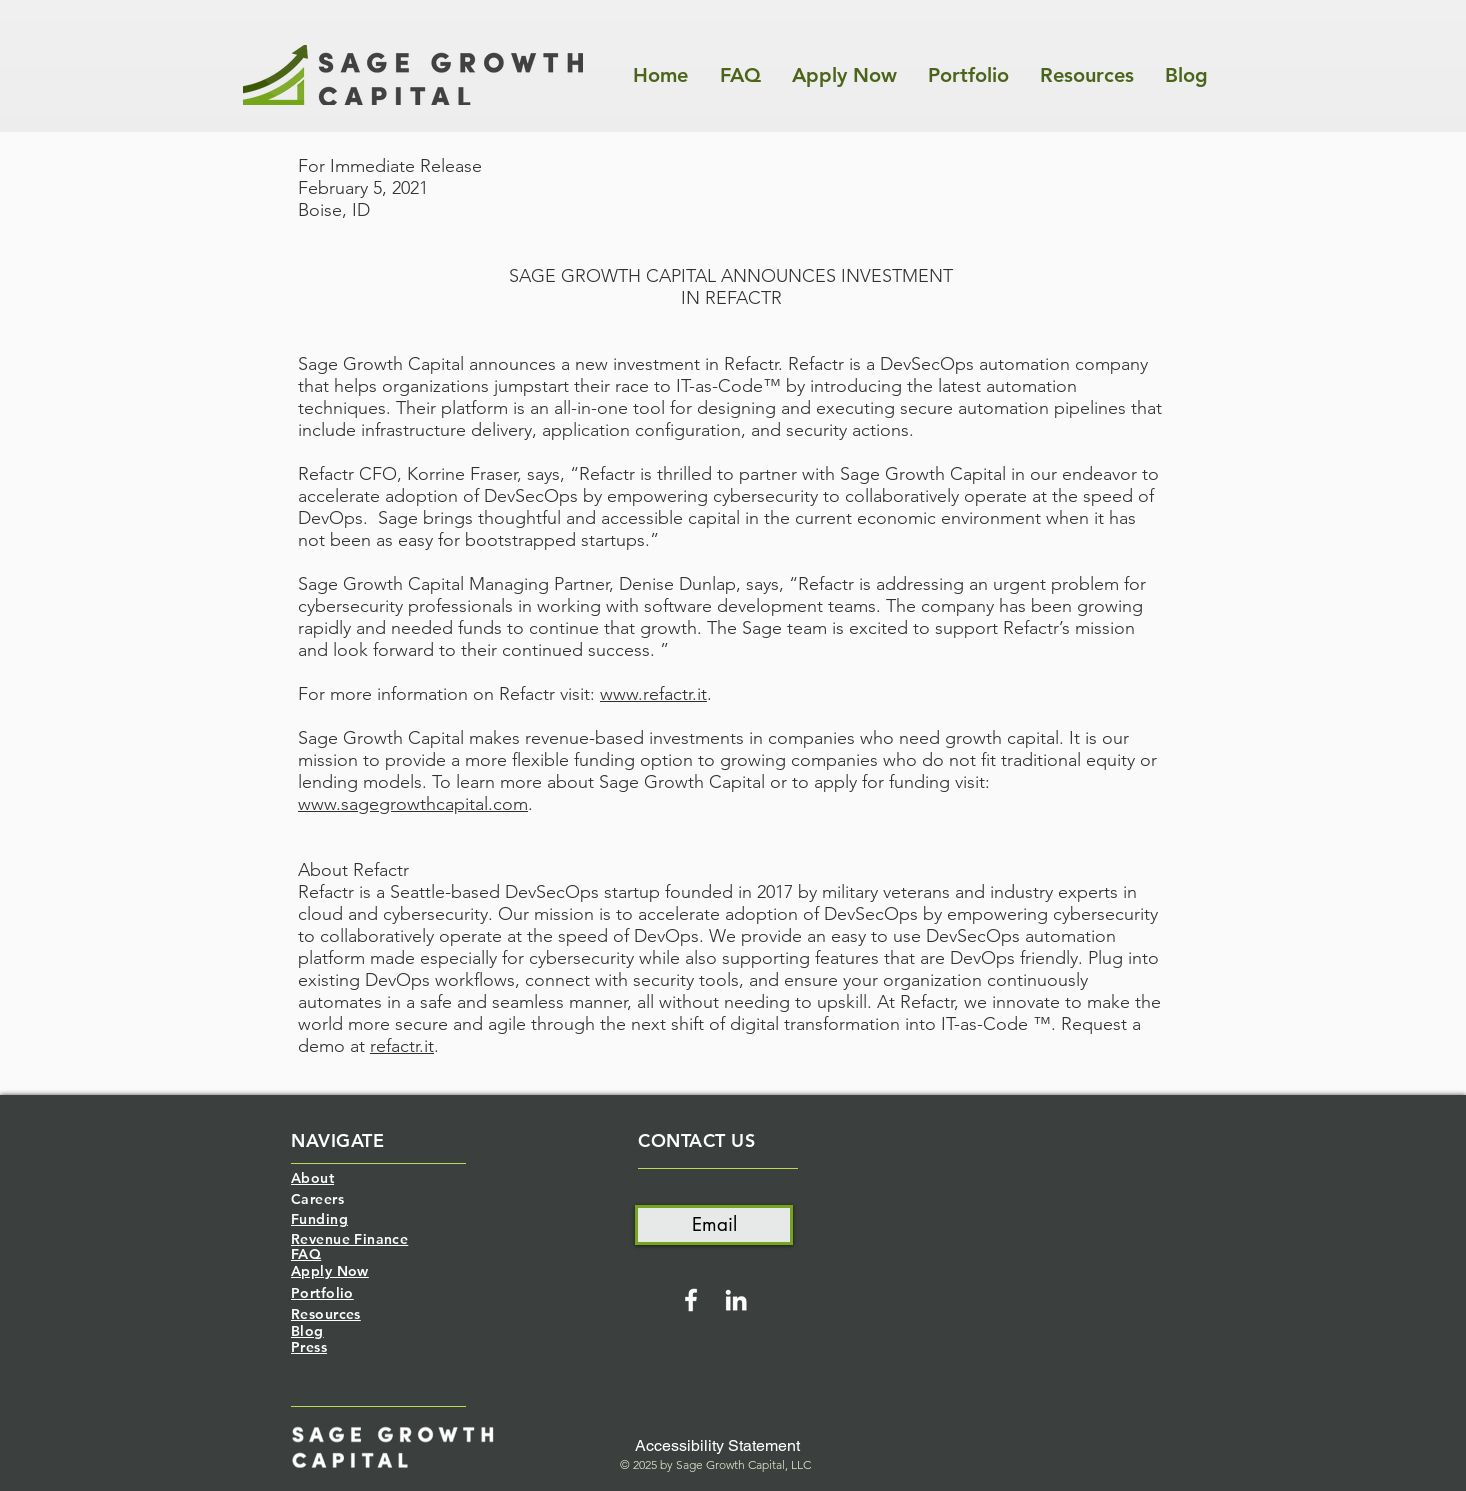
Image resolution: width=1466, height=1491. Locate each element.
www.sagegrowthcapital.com (413, 804)
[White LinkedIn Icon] (736, 1300)
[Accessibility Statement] (717, 1446)
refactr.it (402, 1046)
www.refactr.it (653, 694)
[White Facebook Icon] (691, 1300)
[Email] (714, 1225)
